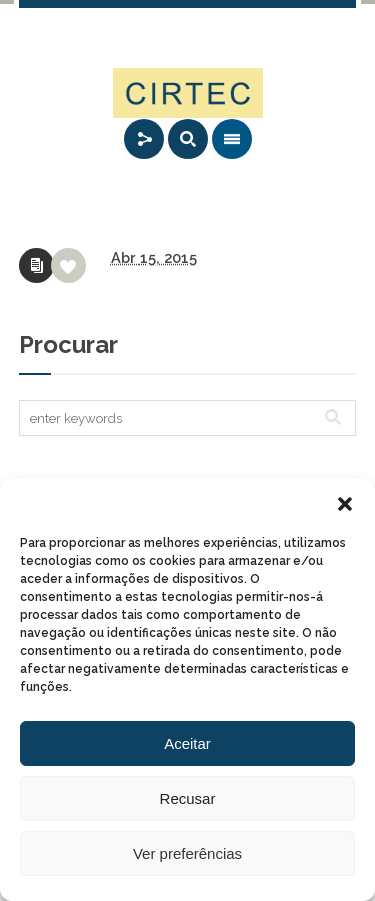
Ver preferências (187, 853)
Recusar (188, 798)
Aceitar (187, 743)
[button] (345, 504)
